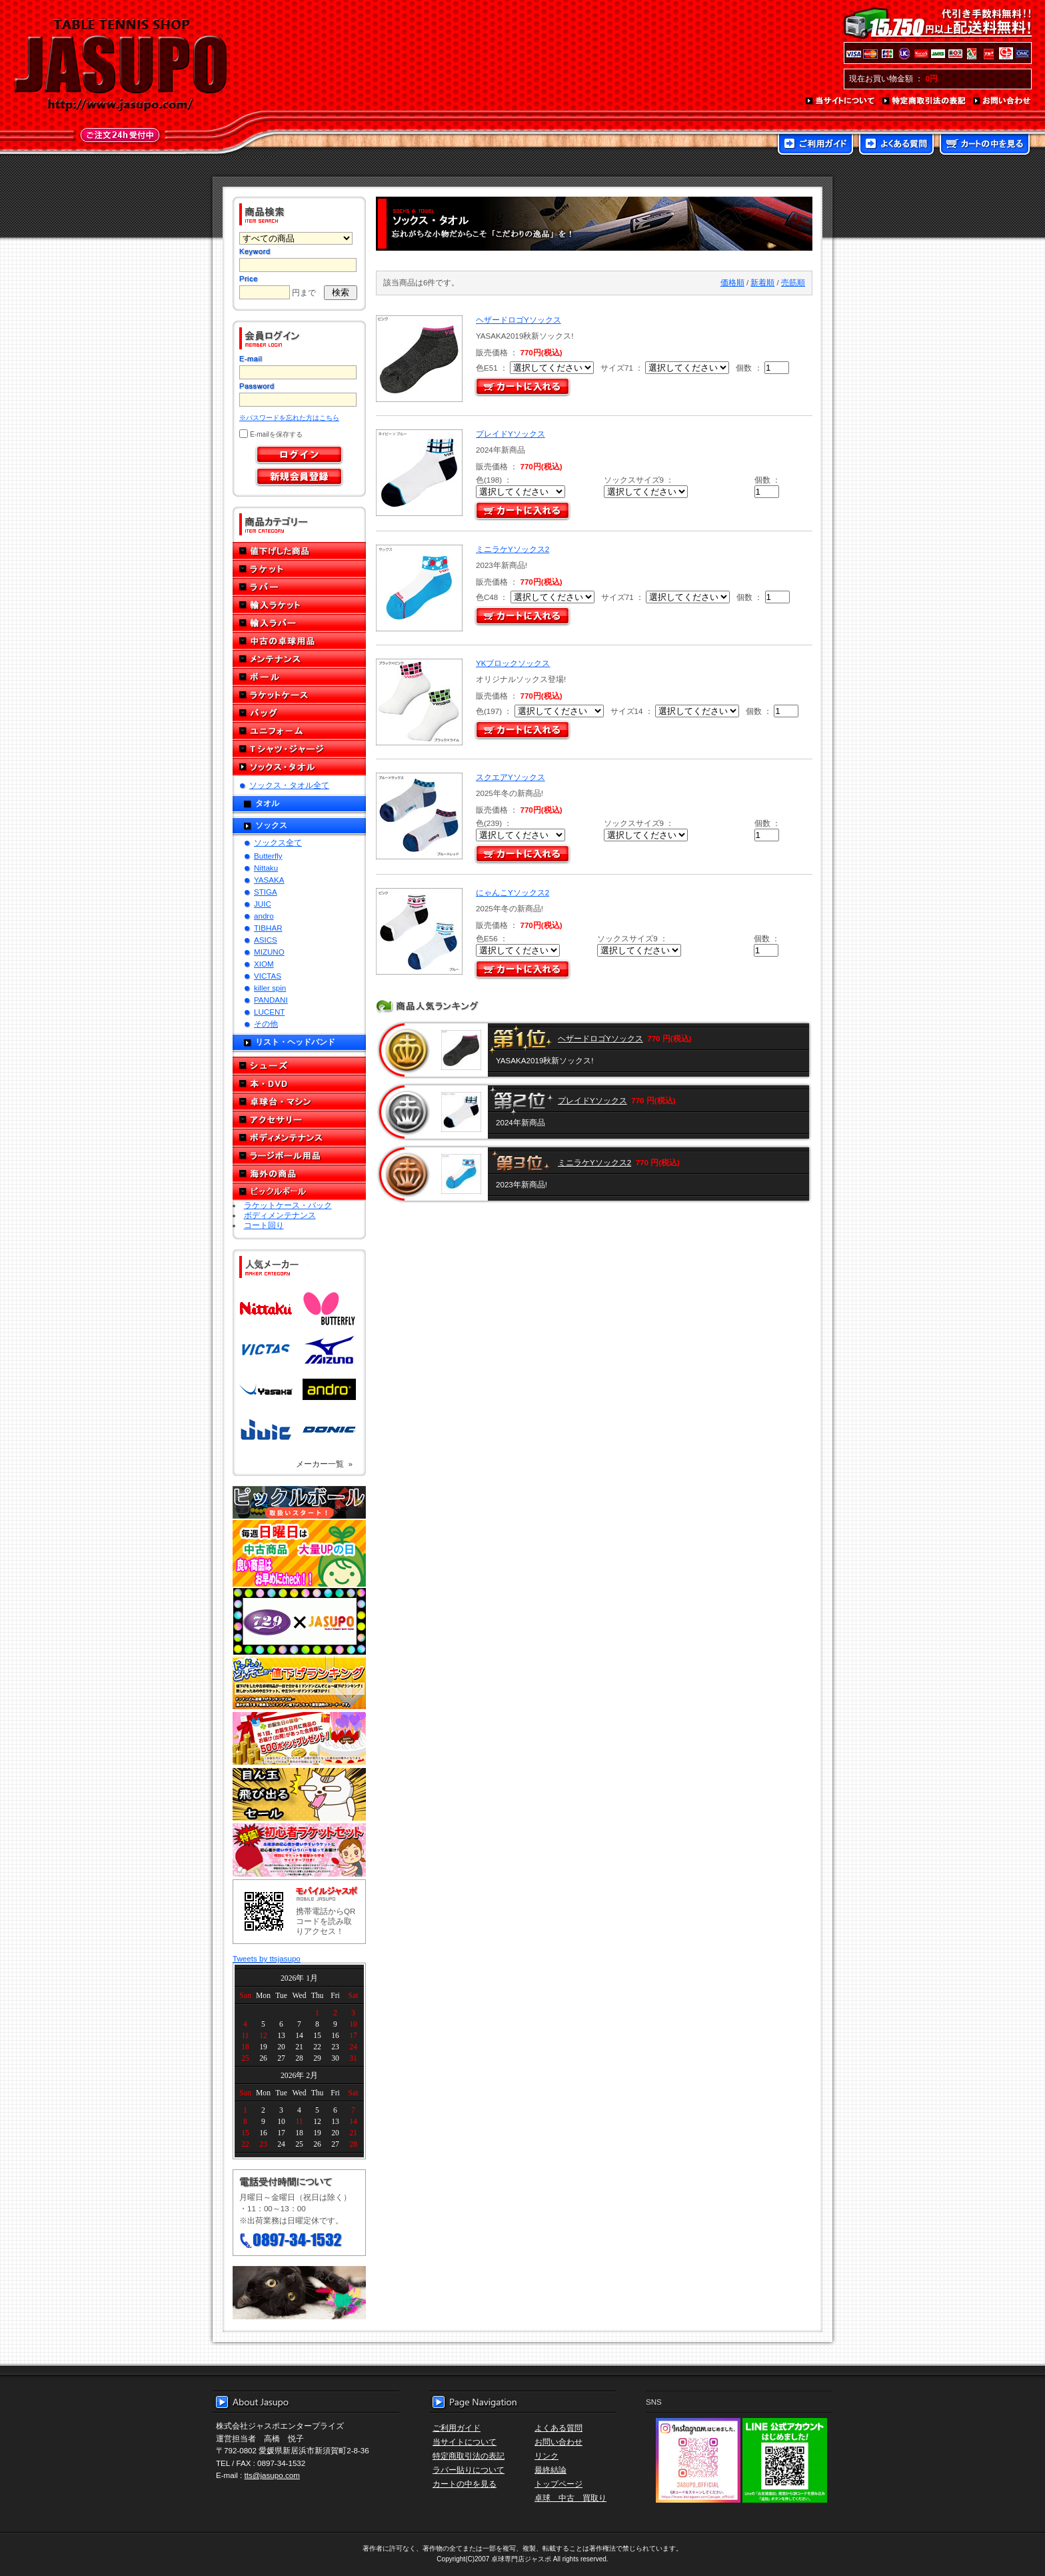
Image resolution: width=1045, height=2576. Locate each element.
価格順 (732, 282)
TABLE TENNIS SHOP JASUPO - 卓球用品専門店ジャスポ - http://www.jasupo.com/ (121, 65)
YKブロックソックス (513, 663)
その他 (266, 1023)
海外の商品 (299, 1174)
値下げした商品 (299, 551)
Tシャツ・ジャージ (299, 749)
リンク (546, 2455)
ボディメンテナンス (299, 1138)
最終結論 (550, 2469)
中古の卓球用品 (299, 641)
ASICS (265, 939)
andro (264, 915)
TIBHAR (268, 927)
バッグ (299, 713)
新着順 (762, 282)
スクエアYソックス (510, 777)
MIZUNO (269, 951)
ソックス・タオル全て (289, 785)
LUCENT (269, 1011)
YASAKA (269, 879)
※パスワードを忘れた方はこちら (289, 417)
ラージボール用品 (299, 1156)
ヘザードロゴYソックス (518, 319)
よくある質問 (896, 145)
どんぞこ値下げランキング (299, 1682)
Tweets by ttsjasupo (267, 1958)
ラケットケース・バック (288, 1205)
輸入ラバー (299, 623)
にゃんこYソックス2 (512, 892)
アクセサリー (299, 1120)
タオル (267, 803)
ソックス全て (278, 842)
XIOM (264, 963)
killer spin (270, 987)
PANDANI (271, 999)
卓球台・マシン (299, 1102)
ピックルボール (299, 1192)
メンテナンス (299, 659)
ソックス (271, 825)
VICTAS (267, 975)
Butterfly (268, 855)
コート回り (264, 1225)
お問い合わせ (1002, 101)
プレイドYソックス (510, 433)
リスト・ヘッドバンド (295, 1041)
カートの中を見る (985, 145)
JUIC (262, 903)
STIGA (265, 891)
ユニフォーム (299, 731)
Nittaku (266, 867)
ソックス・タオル (299, 767)
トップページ (558, 2483)
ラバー (299, 587)
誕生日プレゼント (299, 1738)
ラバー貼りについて (469, 2469)
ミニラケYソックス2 (512, 549)
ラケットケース (299, 695)
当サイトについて (841, 101)
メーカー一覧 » (324, 1463)
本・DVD (299, 1084)
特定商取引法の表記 (924, 101)
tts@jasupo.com (272, 2475)
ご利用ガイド (815, 145)
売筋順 (793, 282)
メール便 (299, 2292)
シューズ (299, 1066)
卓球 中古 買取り (570, 2497)
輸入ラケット (299, 605)
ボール (299, 677)
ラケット (299, 569)
